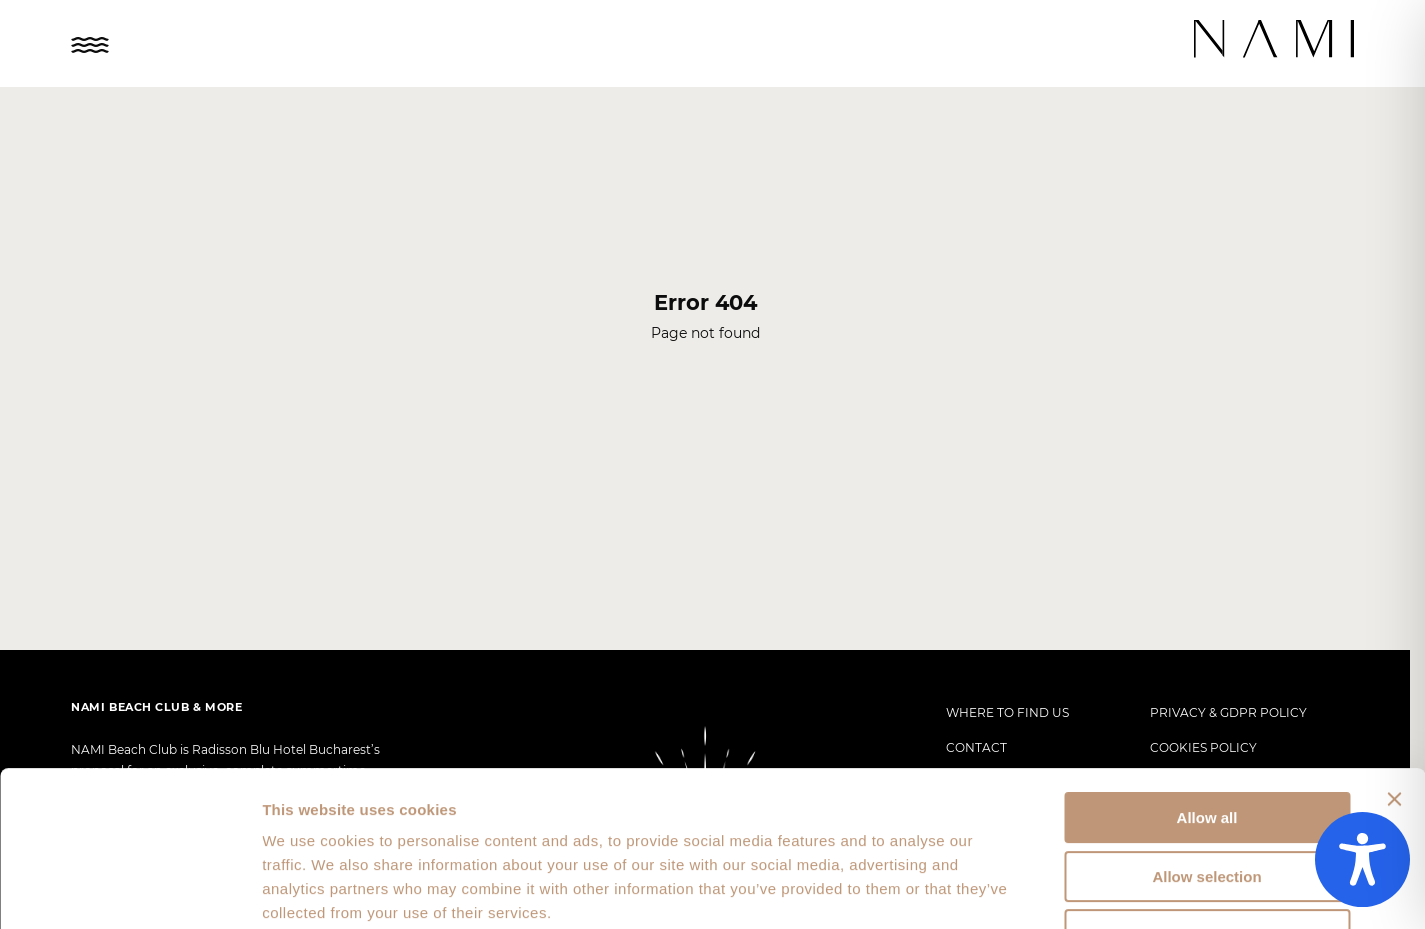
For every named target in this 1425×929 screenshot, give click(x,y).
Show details (1049, 889)
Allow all (1207, 684)
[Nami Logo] (1275, 40)
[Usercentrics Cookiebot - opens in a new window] (129, 890)
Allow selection (1206, 743)
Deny (1207, 801)
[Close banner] (1394, 666)
